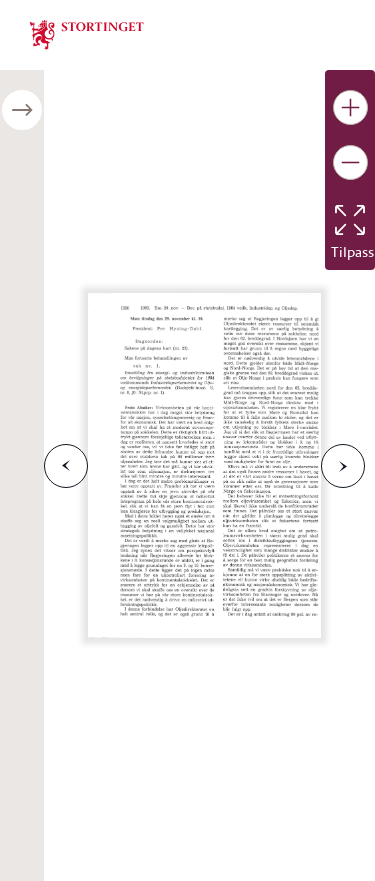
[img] (87, 33)
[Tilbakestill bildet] (350, 220)
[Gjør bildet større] (350, 107)
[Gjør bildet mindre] (350, 162)
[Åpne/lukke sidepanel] (22, 110)
